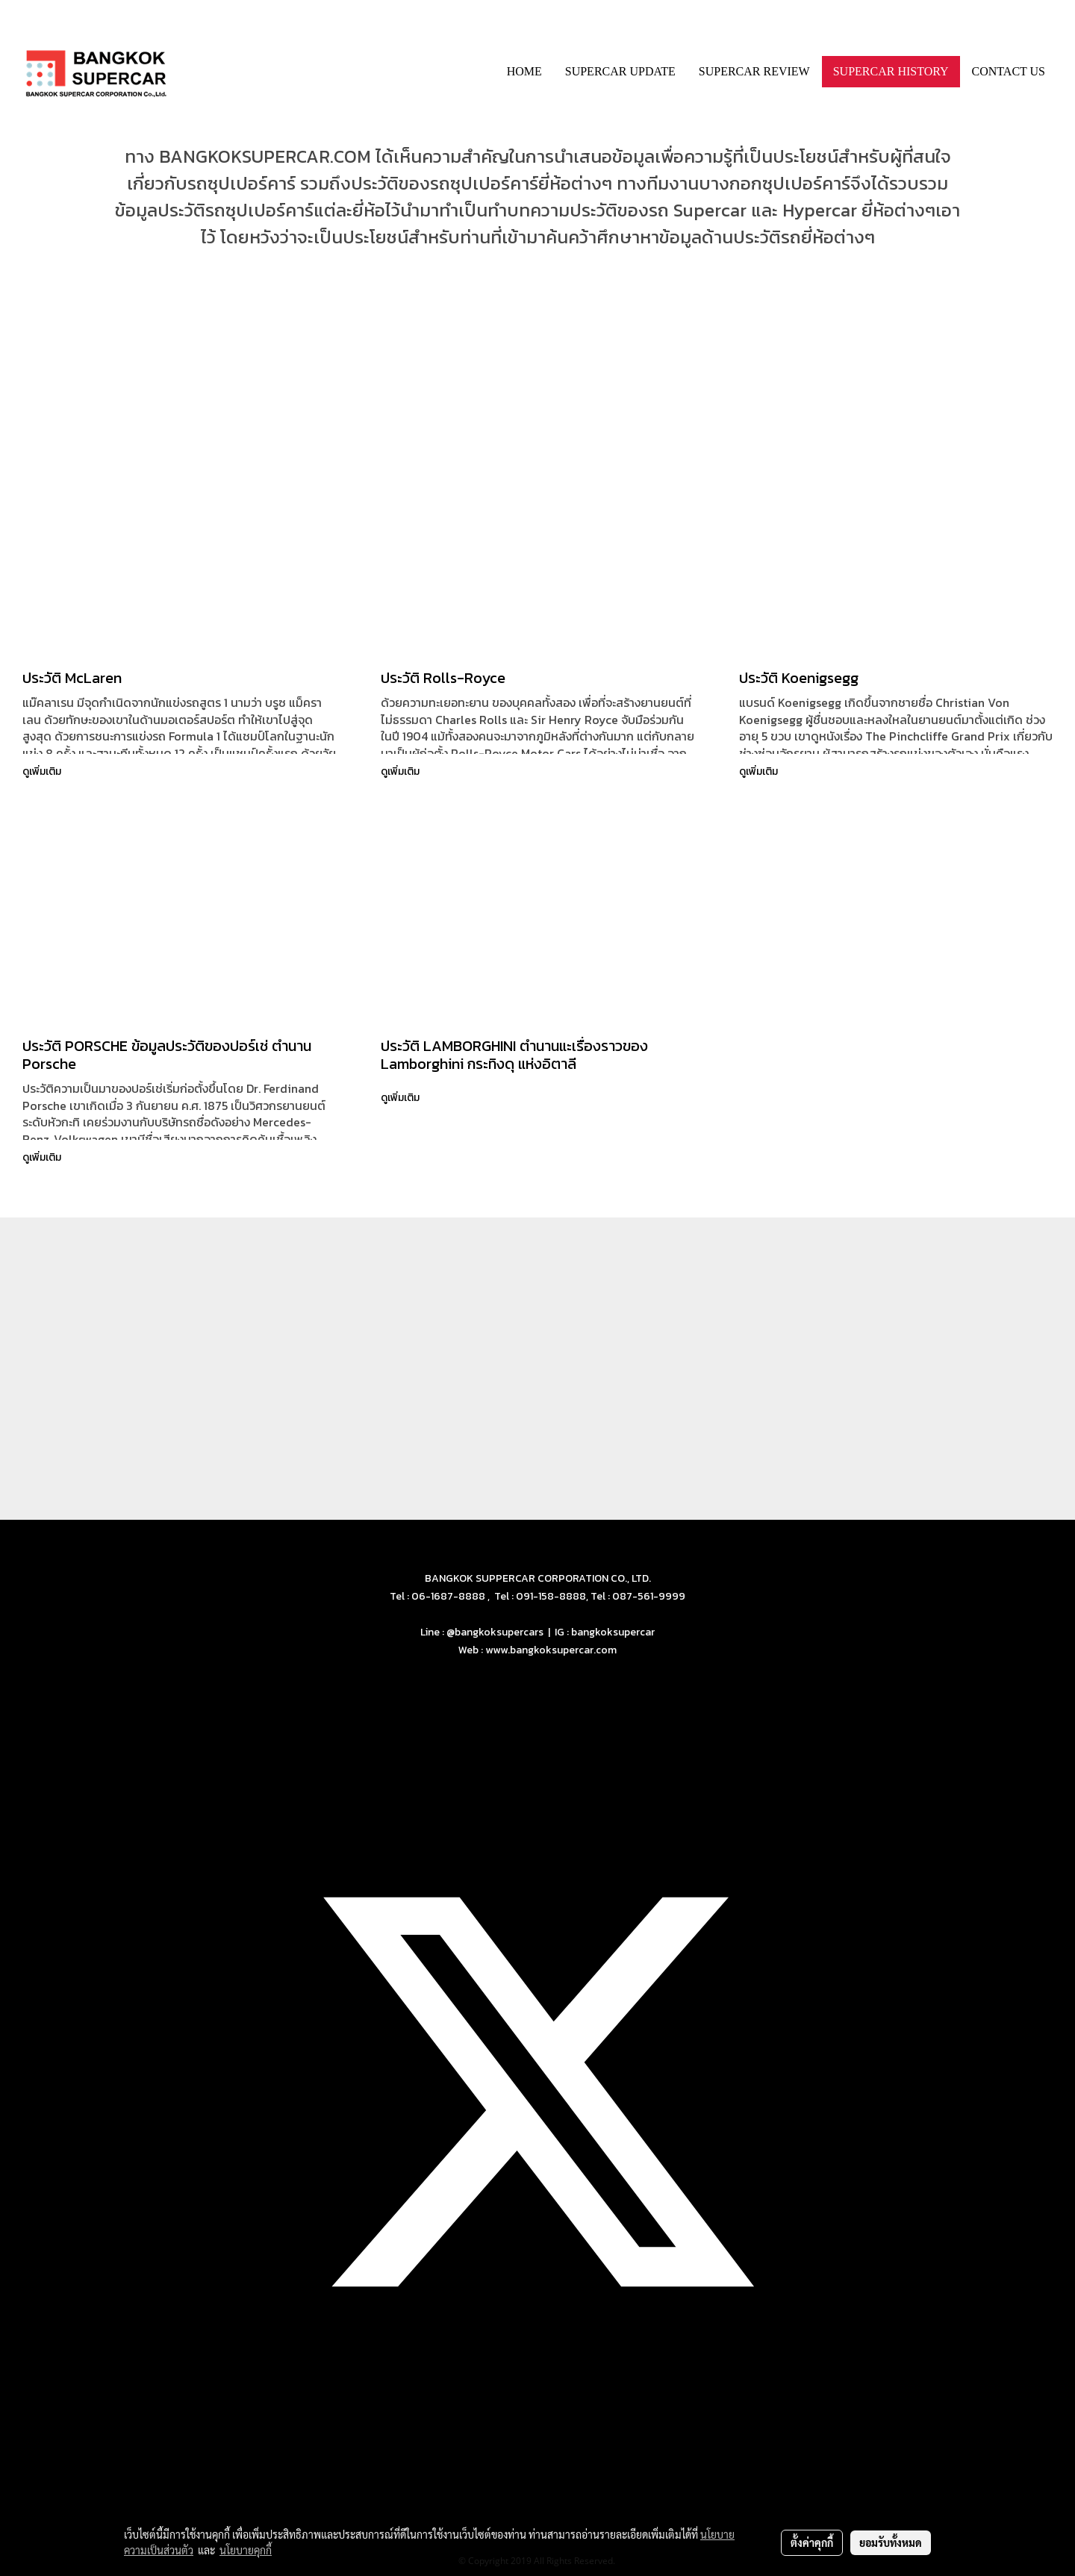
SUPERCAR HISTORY (891, 71)
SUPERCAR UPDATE (620, 71)
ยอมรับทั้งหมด (890, 2542)
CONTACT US (1008, 71)
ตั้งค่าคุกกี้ (812, 2542)
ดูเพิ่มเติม (42, 771)
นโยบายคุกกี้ (245, 2550)
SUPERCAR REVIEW (754, 71)
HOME (524, 71)
